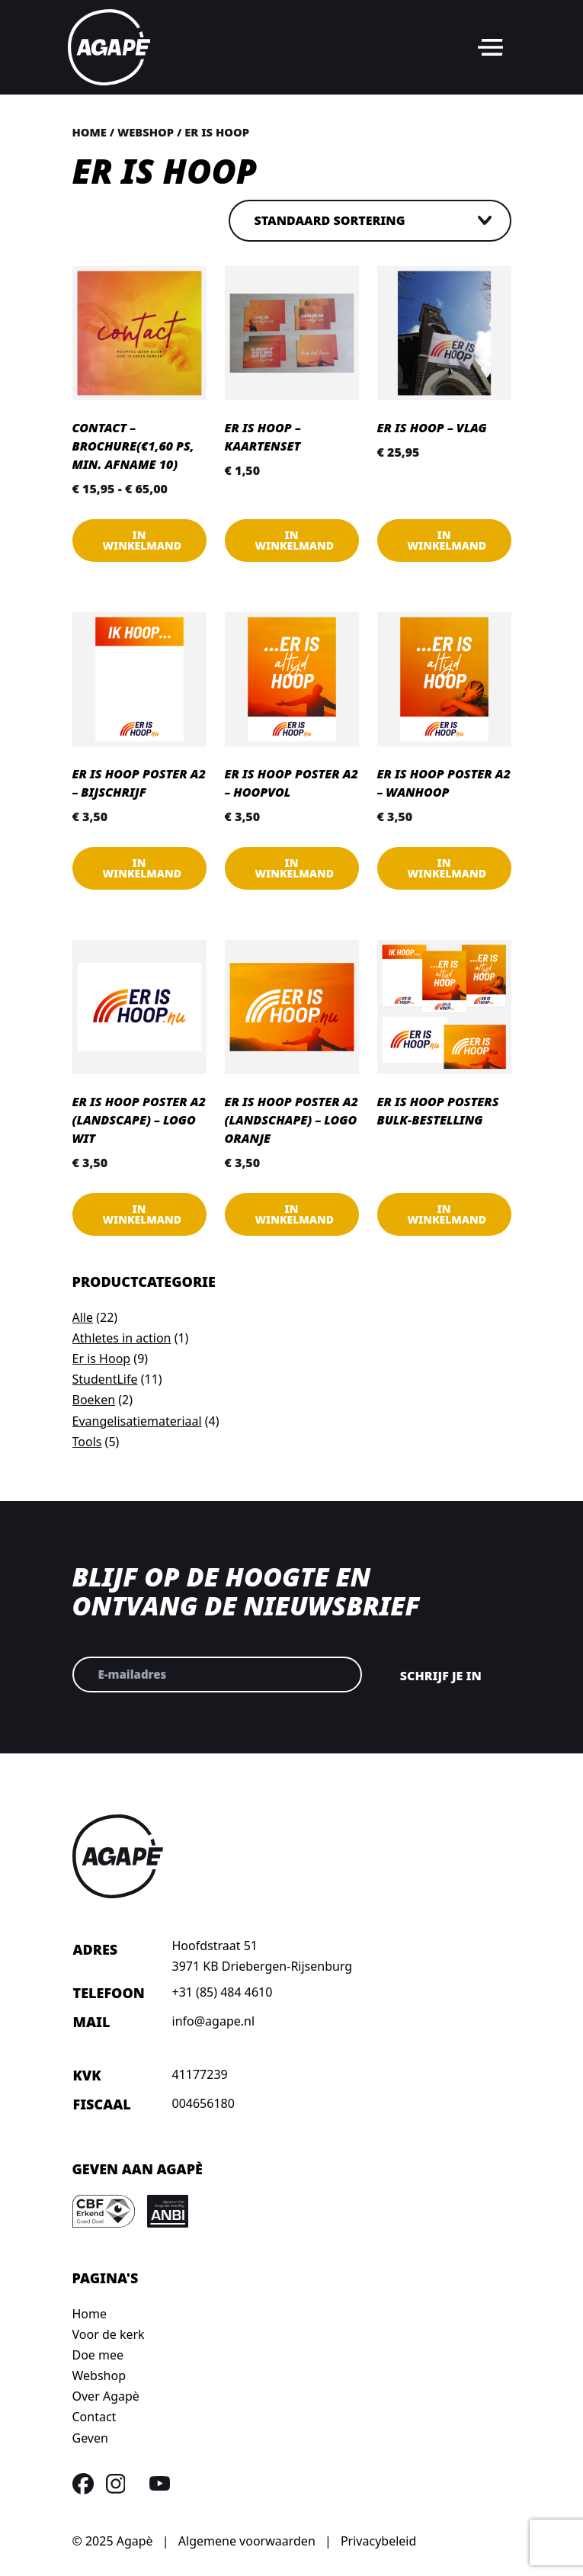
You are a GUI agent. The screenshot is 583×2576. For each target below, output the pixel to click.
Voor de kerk (108, 2334)
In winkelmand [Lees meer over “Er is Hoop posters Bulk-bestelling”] (447, 1214)
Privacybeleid (378, 2541)
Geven (90, 2438)
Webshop (145, 132)
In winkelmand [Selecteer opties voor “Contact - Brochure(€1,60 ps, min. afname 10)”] (142, 540)
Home (89, 132)
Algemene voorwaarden (247, 2541)
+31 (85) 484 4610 (222, 1992)
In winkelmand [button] (295, 540)
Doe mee (98, 2355)
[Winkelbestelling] (370, 221)
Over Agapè (105, 2396)
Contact (94, 2416)
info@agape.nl (213, 2021)
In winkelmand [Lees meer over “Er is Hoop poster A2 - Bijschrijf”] (142, 868)
